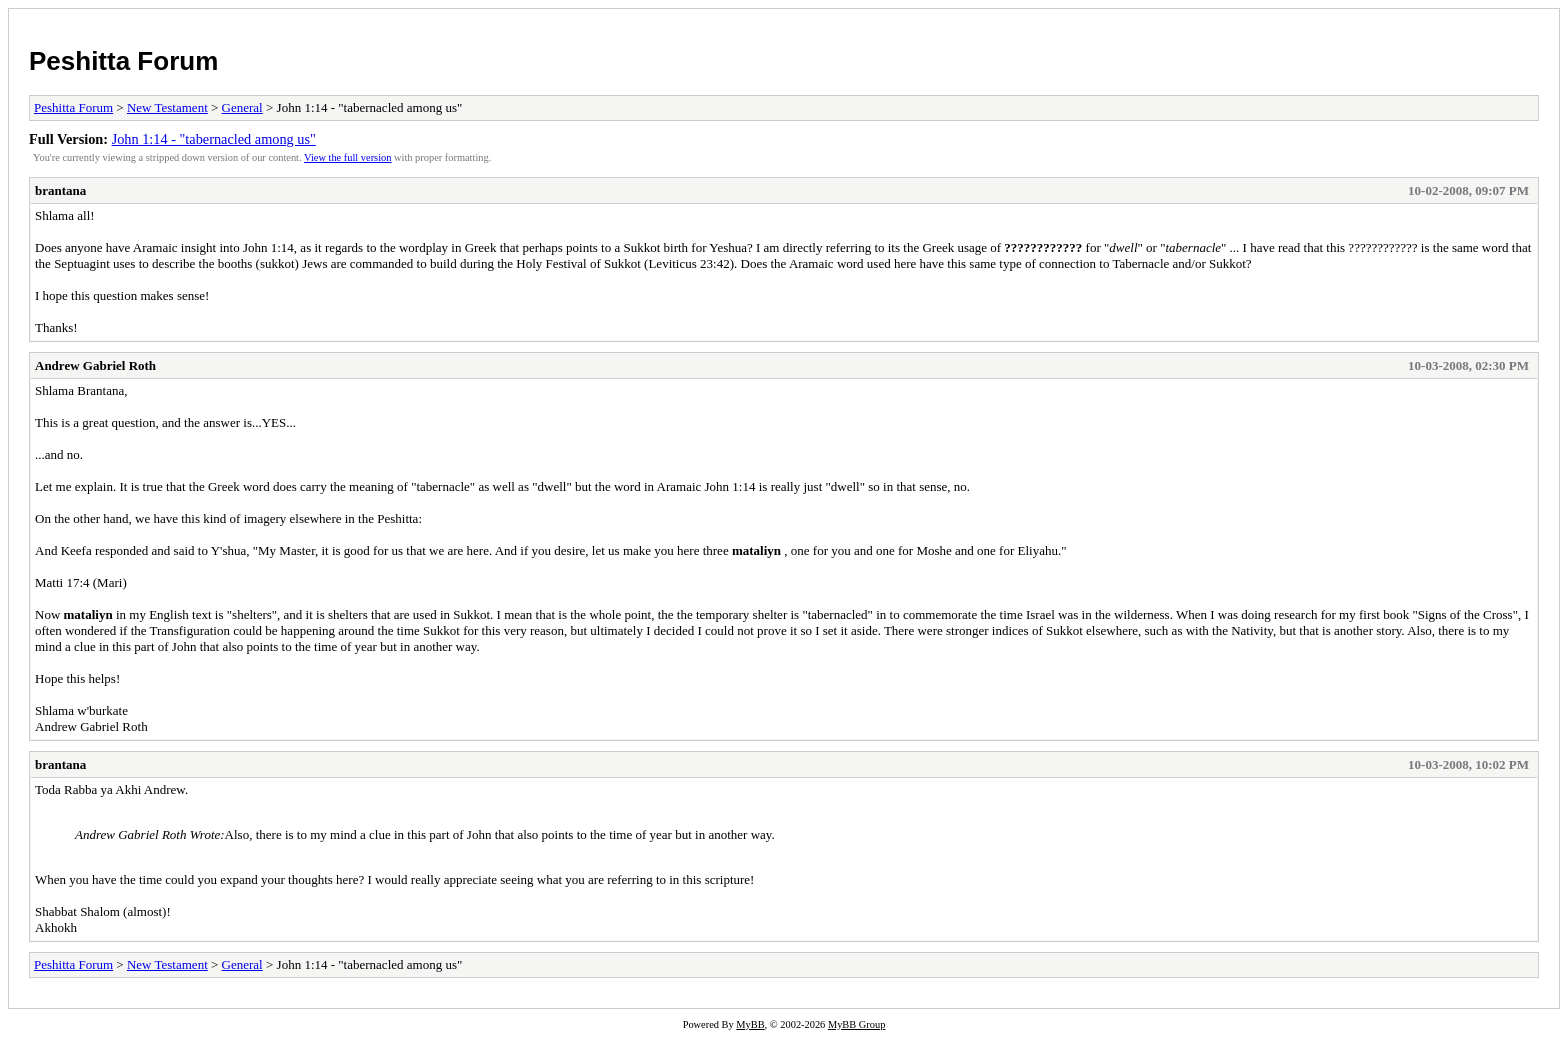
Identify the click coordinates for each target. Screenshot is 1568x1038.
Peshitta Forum (123, 61)
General (242, 107)
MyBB (750, 1024)
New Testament (167, 107)
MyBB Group (856, 1024)
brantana (60, 190)
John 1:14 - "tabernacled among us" (214, 139)
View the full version (347, 157)
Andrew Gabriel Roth (95, 365)
